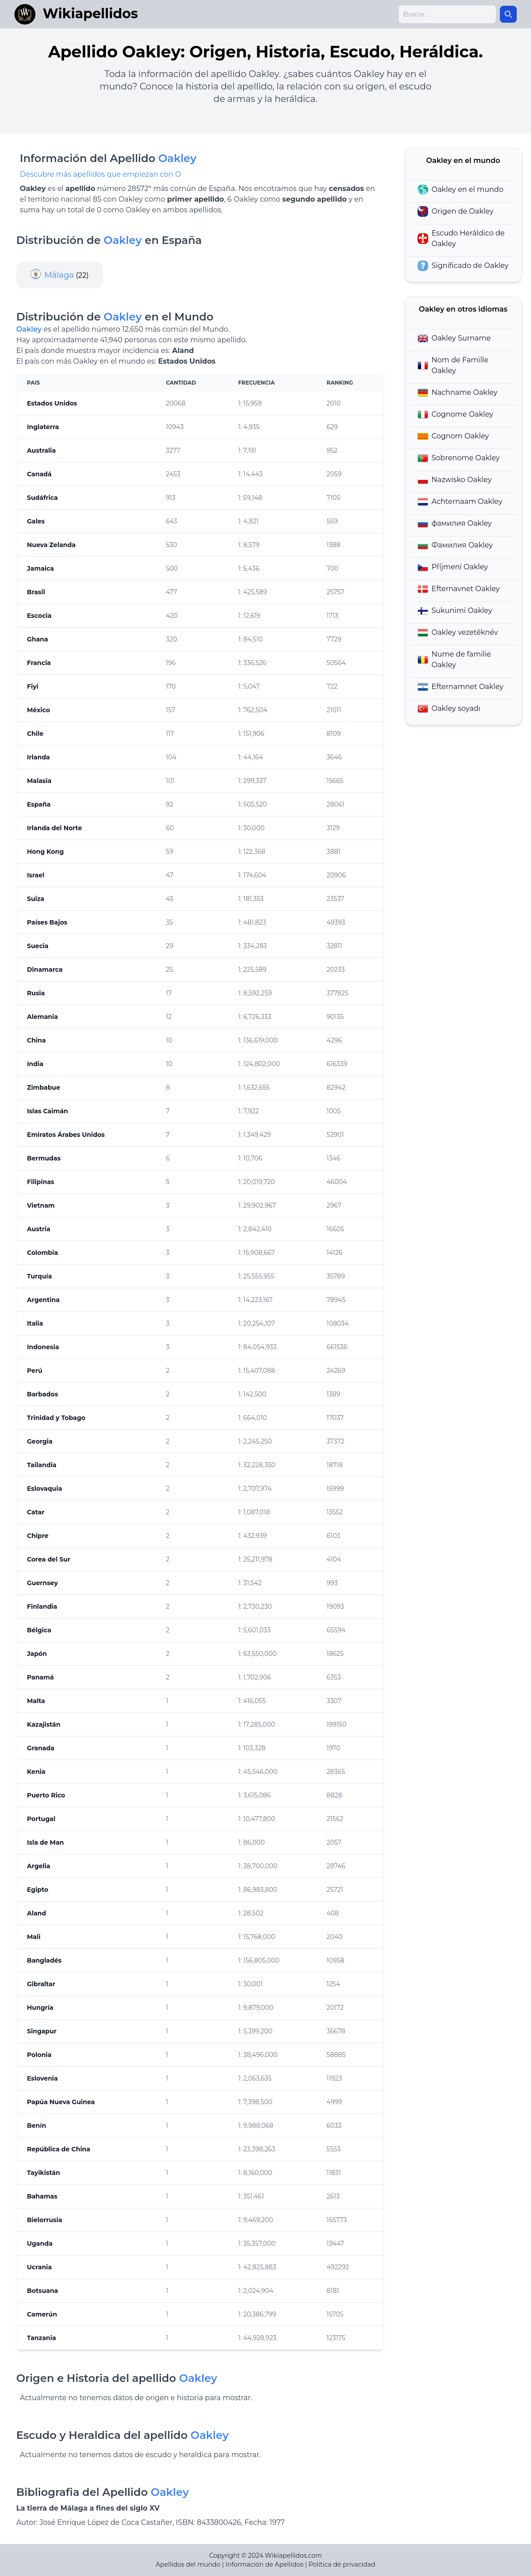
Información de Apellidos (265, 2564)
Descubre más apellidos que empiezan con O (100, 174)
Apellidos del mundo (188, 2564)
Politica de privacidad (341, 2564)
